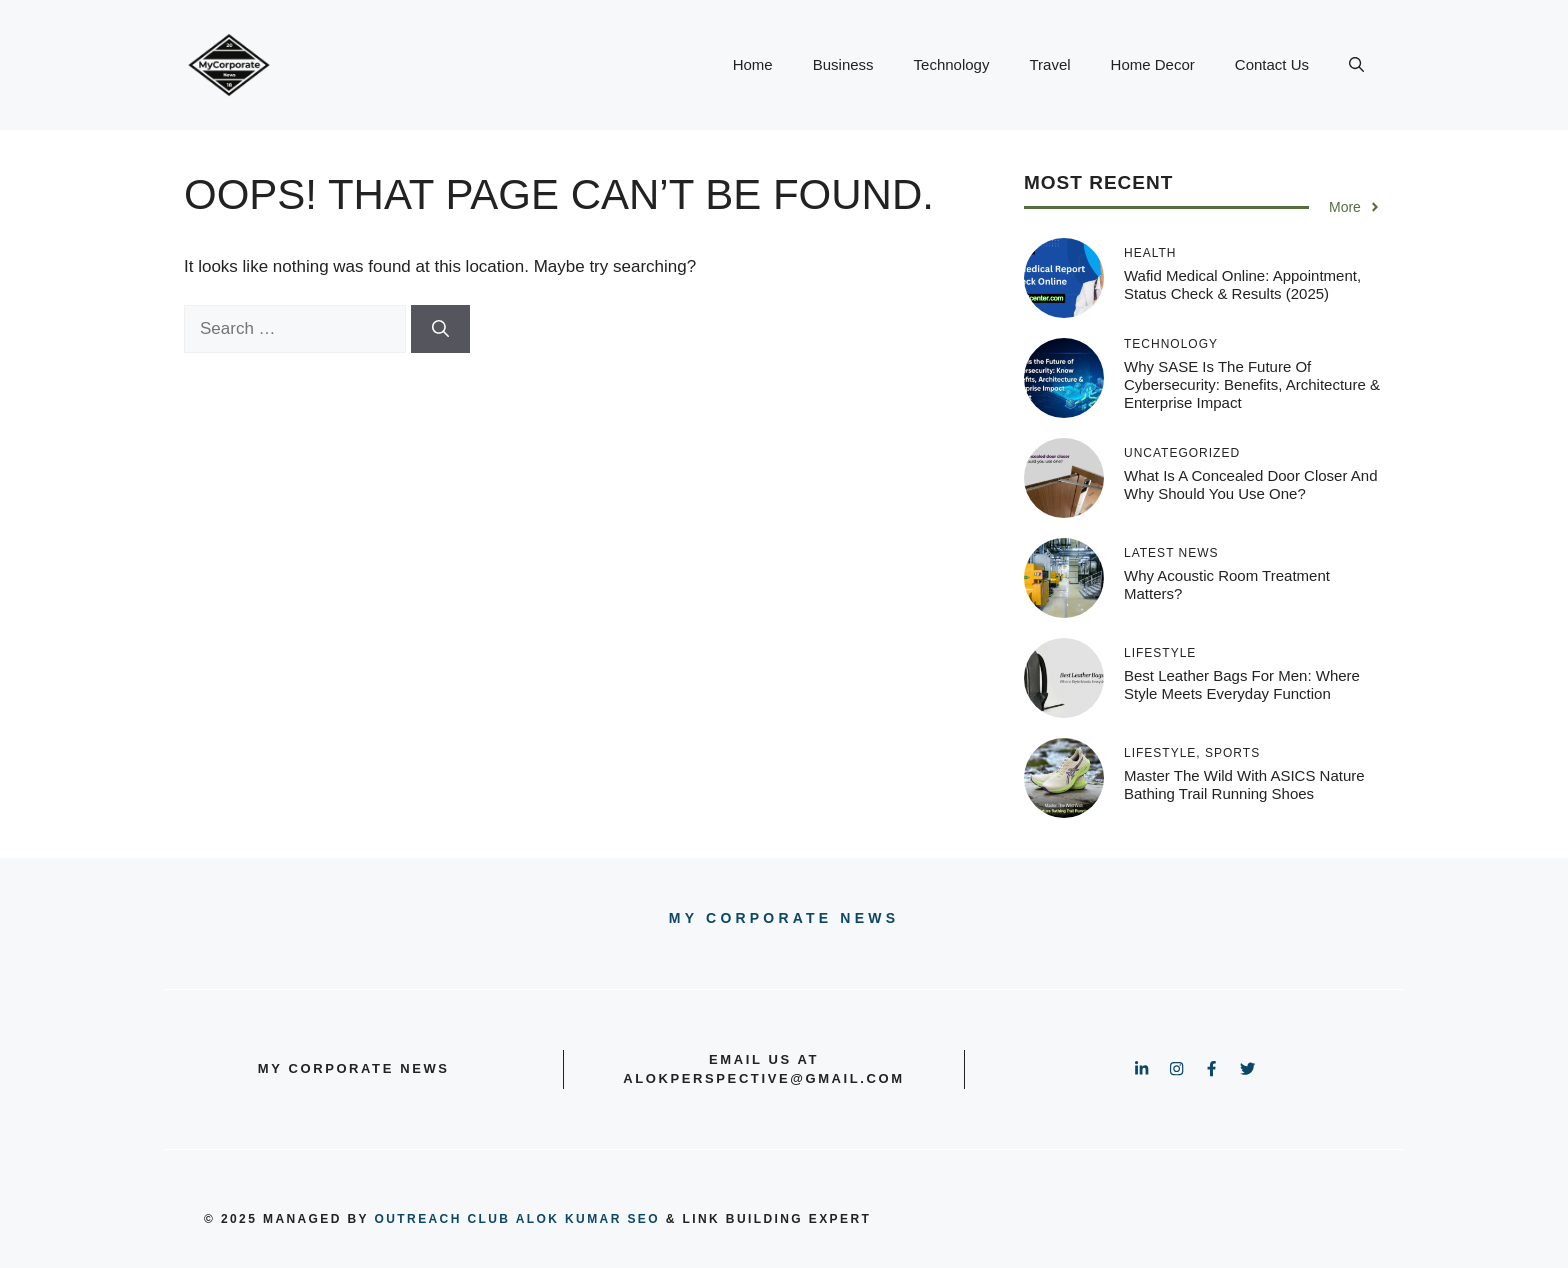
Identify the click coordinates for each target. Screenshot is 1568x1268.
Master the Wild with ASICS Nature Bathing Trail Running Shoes (1244, 784)
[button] (1356, 65)
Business (843, 64)
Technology (952, 64)
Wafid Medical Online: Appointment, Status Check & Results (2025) (1242, 284)
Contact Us (1272, 64)
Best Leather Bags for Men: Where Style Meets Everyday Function (1242, 684)
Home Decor (1153, 64)
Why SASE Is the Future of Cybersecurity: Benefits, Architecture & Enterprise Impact (1252, 384)
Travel (1049, 64)
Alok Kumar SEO (588, 1219)
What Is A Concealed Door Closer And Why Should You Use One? (1250, 484)
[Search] (440, 329)
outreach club (443, 1219)
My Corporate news (784, 918)
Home (753, 64)
